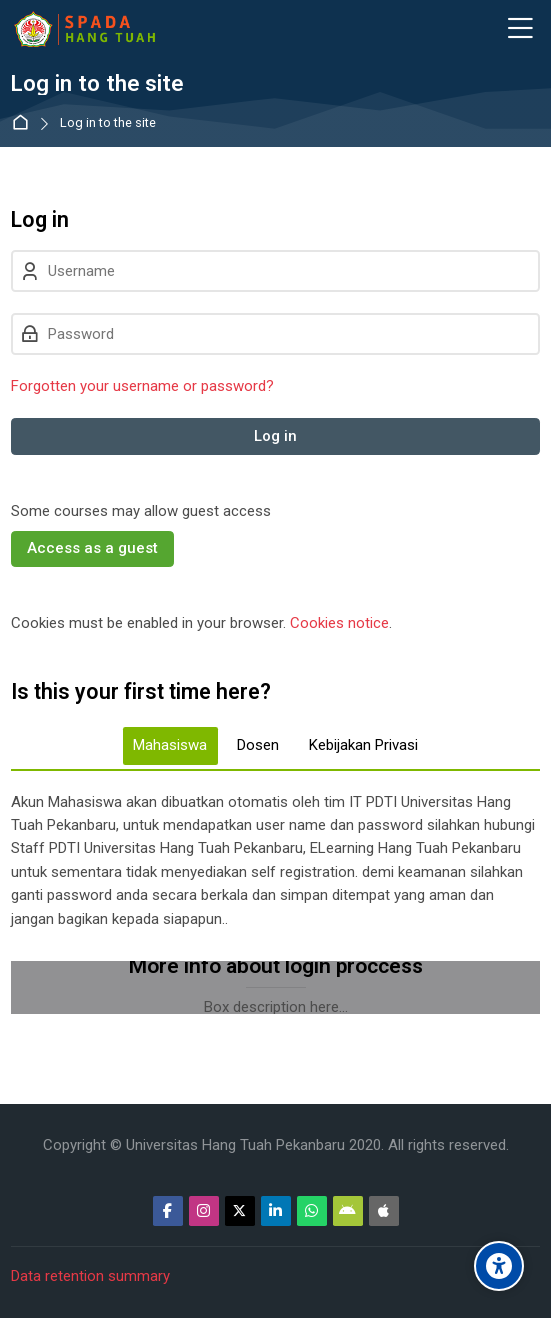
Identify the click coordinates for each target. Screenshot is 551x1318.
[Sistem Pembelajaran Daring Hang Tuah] (84, 29)
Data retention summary (90, 1276)
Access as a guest (92, 548)
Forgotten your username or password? (142, 386)
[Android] (348, 1211)
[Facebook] (168, 1211)
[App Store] (384, 1211)
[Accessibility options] (499, 1266)
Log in (275, 436)
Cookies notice (339, 623)
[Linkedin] (276, 1211)
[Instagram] (204, 1211)
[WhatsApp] (312, 1211)
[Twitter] (240, 1211)
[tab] (170, 746)
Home (24, 123)
